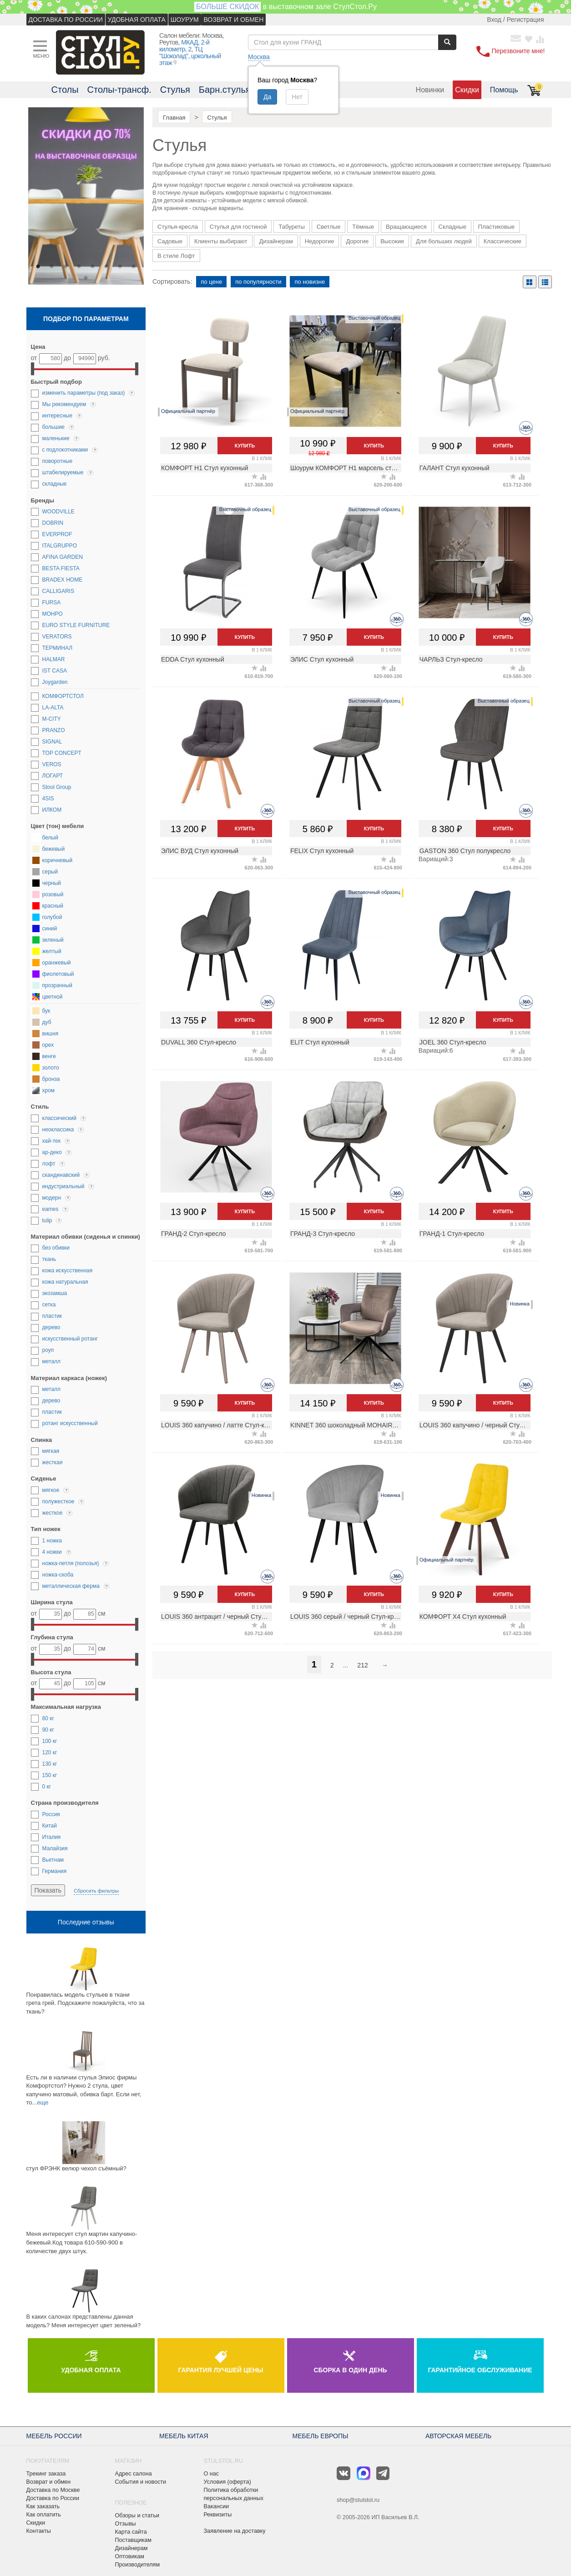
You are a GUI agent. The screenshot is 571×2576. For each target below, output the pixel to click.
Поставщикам (133, 2540)
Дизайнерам (276, 241)
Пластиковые (496, 226)
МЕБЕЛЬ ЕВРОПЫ (321, 2436)
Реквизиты (218, 2514)
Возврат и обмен (48, 2482)
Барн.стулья (225, 90)
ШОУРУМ (185, 19)
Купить (245, 445)
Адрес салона (133, 2474)
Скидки (467, 90)
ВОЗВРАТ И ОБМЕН (233, 19)
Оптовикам (129, 2556)
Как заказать (43, 2506)
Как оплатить (43, 2514)
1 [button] (38, 266)
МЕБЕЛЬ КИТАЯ (183, 2436)
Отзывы (125, 2524)
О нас (211, 2474)
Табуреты (291, 226)
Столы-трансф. (119, 90)
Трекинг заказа (46, 2474)
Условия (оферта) (227, 2482)
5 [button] (92, 266)
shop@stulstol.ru (358, 2500)
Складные (452, 226)
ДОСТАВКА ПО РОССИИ (66, 19)
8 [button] (133, 266)
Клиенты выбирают (221, 241)
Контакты (38, 2531)
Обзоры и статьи (137, 2515)
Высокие (392, 241)
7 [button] (120, 266)
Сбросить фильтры (96, 1890)
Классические (502, 241)
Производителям (137, 2564)
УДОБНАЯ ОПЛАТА (137, 19)
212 (362, 1665)
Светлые (329, 226)
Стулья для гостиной (238, 226)
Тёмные (363, 226)
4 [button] (79, 266)
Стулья (175, 90)
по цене (211, 281)
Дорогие (357, 241)
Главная (174, 117)
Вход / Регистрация (515, 19)
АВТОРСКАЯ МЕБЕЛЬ (458, 2436)
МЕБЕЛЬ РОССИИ (54, 2436)
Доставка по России (52, 2498)
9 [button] (86, 277)
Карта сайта (131, 2532)
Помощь (504, 90)
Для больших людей (444, 241)
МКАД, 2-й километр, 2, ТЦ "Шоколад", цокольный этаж (190, 52)
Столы (65, 90)
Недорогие (319, 241)
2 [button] (51, 266)
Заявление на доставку (235, 2531)
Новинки (430, 90)
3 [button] (65, 266)
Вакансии (216, 2506)
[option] (86, 197)
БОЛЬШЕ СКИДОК (227, 6)
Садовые (169, 241)
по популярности (258, 281)
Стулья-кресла (177, 226)
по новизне (309, 281)
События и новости (141, 2482)
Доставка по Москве (53, 2490)
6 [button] (106, 266)
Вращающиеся (406, 226)
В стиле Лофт (176, 255)
